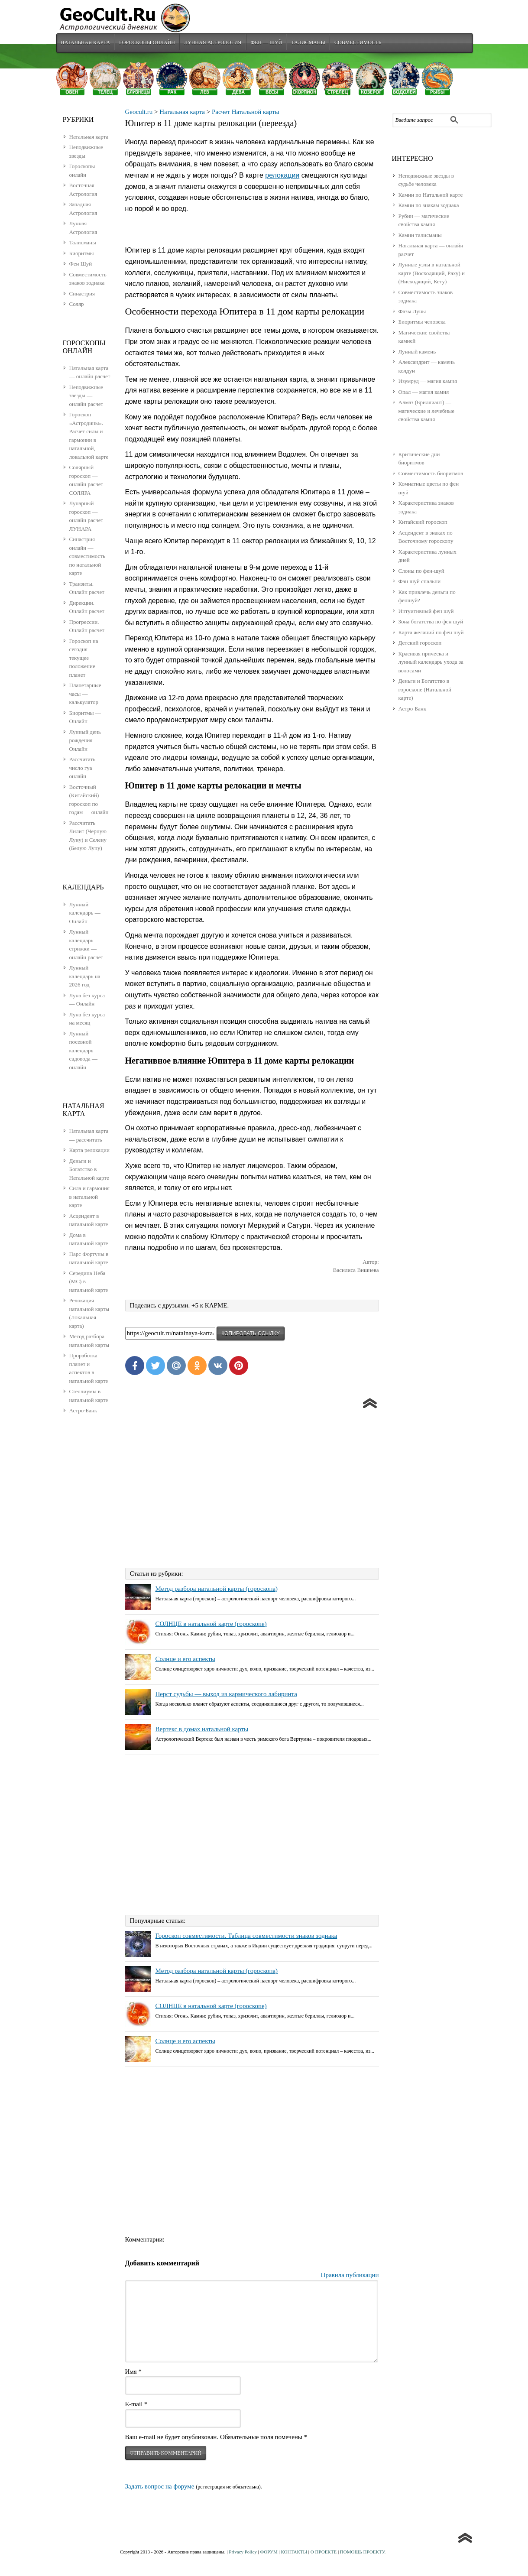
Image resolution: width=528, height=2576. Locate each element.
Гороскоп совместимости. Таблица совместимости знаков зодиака (246, 1936)
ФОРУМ (268, 2552)
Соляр (76, 305)
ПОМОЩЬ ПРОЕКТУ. (362, 2552)
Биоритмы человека (422, 322)
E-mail (136, 2405)
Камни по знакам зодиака (428, 206)
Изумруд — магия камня (427, 382)
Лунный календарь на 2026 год (84, 977)
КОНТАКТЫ (294, 2552)
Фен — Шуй (268, 43)
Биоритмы (81, 254)
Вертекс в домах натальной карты (202, 1729)
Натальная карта (85, 43)
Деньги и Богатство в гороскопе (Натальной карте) (424, 690)
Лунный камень (417, 352)
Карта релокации (89, 1151)
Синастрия (82, 294)
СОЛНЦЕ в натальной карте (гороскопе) (211, 1624)
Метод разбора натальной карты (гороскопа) (216, 1589)
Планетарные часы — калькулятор (85, 694)
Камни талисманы (420, 236)
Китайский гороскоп (422, 522)
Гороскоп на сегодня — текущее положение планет (83, 659)
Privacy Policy (242, 2552)
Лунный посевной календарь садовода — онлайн (83, 1051)
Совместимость (360, 43)
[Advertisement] (252, 1488)
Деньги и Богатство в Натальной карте (89, 1170)
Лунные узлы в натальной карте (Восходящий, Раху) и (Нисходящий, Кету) (431, 274)
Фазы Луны (412, 312)
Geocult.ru (139, 112)
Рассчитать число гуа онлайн (82, 768)
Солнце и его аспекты (185, 1659)
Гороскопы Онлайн (147, 43)
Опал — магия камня (423, 392)
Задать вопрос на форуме (159, 2487)
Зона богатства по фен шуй (430, 622)
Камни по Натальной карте (430, 195)
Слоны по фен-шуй (421, 571)
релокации (282, 176)
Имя (133, 2372)
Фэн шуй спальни (419, 582)
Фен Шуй (80, 264)
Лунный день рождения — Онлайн (85, 741)
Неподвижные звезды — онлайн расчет (86, 396)
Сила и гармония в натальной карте (89, 1197)
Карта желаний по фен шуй (431, 633)
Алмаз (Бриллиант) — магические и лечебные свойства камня (426, 411)
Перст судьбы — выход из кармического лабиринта (226, 1694)
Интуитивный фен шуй (426, 612)
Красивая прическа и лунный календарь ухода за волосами (430, 663)
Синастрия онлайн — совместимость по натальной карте (87, 557)
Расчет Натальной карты (245, 112)
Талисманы (310, 43)
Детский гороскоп (420, 643)
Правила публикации (350, 2276)
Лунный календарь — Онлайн (84, 913)
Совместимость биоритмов (430, 474)
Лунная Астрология (213, 43)
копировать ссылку (250, 1335)
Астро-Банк (412, 709)
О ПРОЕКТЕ (324, 2552)
